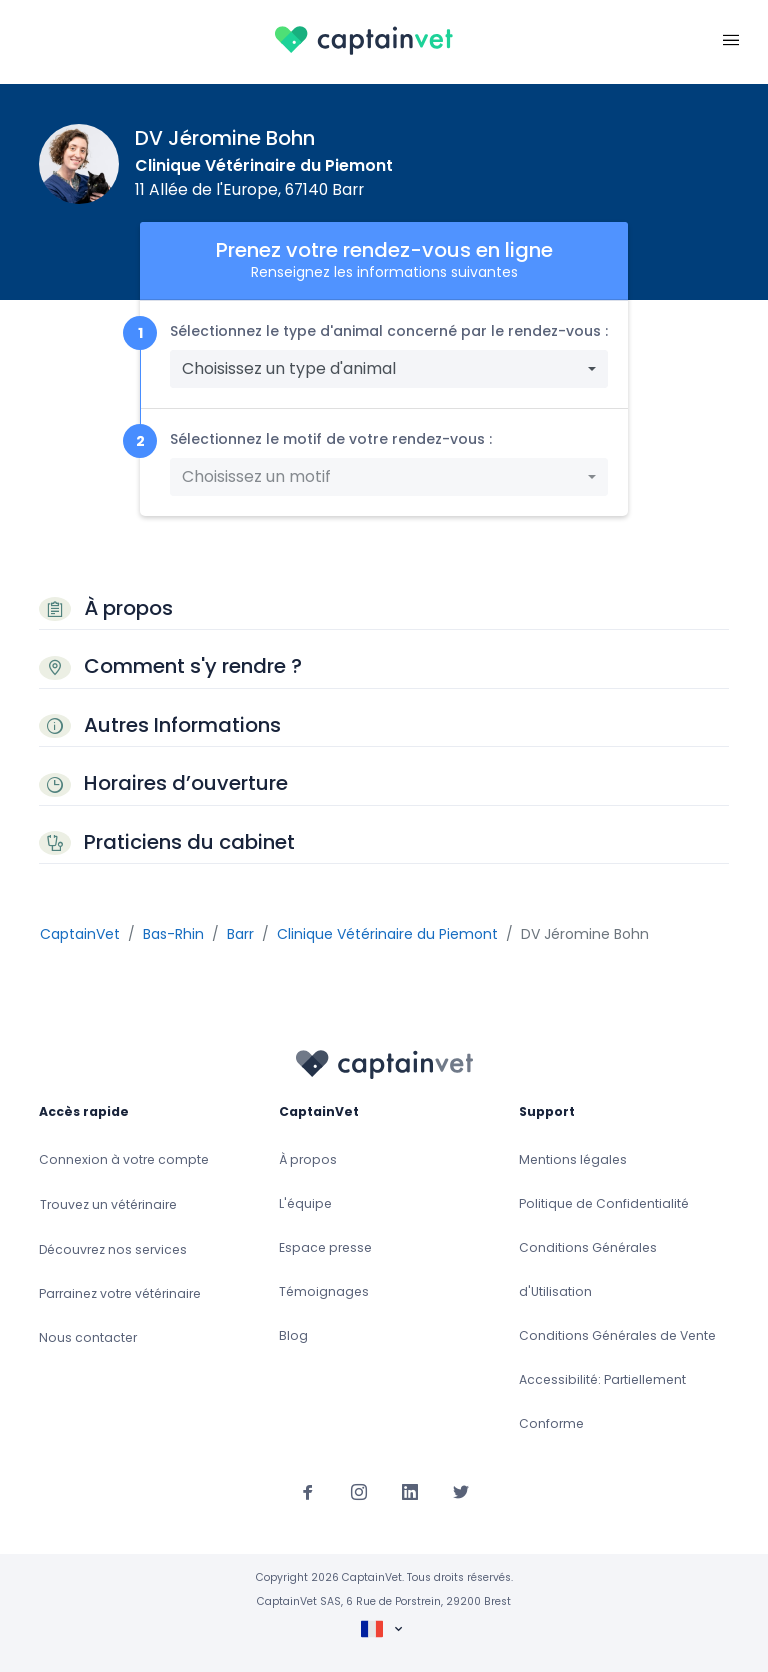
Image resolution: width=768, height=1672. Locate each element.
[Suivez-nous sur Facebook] (308, 1492)
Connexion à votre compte (124, 1159)
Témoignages (324, 1291)
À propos (308, 1159)
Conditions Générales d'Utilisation (588, 1269)
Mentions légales (573, 1159)
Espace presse (325, 1247)
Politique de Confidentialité (604, 1203)
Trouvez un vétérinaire (108, 1204)
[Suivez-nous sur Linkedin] (410, 1492)
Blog (293, 1335)
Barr (240, 934)
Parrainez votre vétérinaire (120, 1293)
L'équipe (305, 1203)
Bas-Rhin (173, 934)
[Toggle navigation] (731, 38)
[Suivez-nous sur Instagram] (359, 1492)
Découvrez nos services (113, 1249)
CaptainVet (80, 934)
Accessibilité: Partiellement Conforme (602, 1401)
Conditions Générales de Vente (617, 1335)
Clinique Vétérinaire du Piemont (264, 165)
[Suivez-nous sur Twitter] (461, 1492)
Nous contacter (88, 1337)
